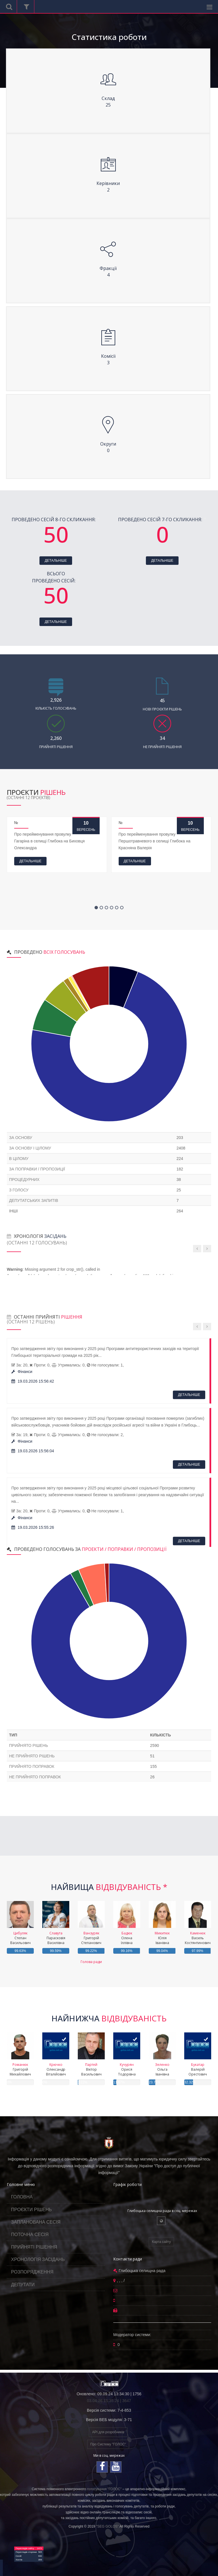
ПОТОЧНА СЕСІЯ (30, 2234)
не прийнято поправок (35, 1777)
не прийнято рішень (31, 1756)
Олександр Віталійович (56, 2069)
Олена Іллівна (127, 1938)
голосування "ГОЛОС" (104, 2489)
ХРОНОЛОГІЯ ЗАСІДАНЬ (38, 2259)
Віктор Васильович (91, 2069)
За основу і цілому (30, 1148)
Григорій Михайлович (20, 2069)
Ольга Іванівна (162, 2069)
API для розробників (108, 2432)
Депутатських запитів (33, 1200)
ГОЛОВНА (22, 2196)
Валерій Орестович (197, 2069)
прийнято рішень (28, 1745)
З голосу (19, 1190)
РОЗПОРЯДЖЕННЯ (32, 2272)
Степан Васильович (20, 1938)
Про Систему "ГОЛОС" (108, 2444)
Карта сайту (161, 2242)
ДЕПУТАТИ (23, 2284)
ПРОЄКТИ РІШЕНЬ (31, 2209)
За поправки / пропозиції (37, 1169)
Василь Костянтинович (198, 1938)
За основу (20, 1137)
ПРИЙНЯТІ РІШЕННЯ (34, 2247)
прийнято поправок (31, 1766)
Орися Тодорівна (127, 2069)
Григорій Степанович (91, 1938)
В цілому (18, 1158)
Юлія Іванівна (162, 1938)
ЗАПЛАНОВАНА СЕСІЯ (35, 2222)
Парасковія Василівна (56, 1938)
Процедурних (24, 1179)
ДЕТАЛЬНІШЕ (56, 561)
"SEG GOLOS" (107, 2526)
